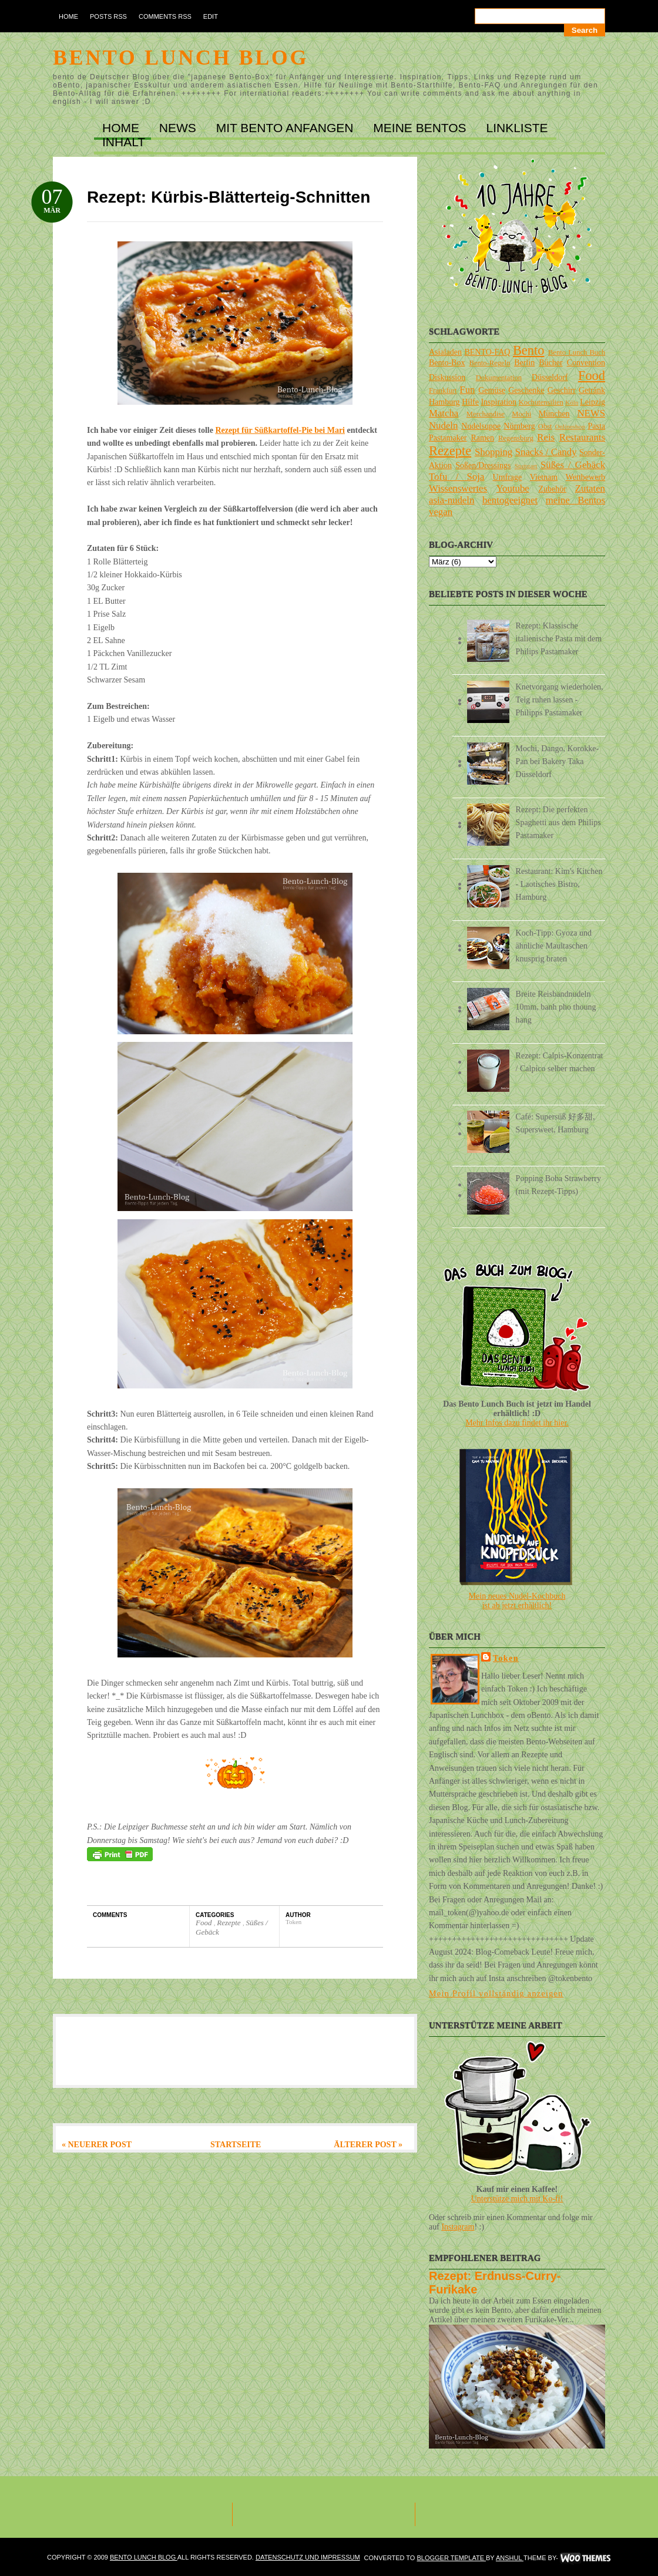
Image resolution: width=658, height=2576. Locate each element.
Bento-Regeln (490, 363)
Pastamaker (448, 437)
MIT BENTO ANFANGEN (286, 127)
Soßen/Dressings (483, 465)
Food (205, 1922)
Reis (546, 437)
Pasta (596, 426)
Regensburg (515, 438)
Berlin (524, 362)
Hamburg (444, 402)
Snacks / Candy (546, 452)
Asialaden (445, 352)
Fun (467, 389)
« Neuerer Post (97, 2144)
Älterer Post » (368, 2144)
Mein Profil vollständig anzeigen (496, 1993)
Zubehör (552, 489)
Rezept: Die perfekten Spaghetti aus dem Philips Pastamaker (558, 822)
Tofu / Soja (456, 476)
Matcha (443, 413)
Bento (528, 350)
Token (506, 1658)
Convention (586, 362)
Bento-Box (447, 362)
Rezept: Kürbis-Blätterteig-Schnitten (228, 197)
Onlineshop (570, 426)
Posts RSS (108, 16)
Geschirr (562, 390)
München (554, 413)
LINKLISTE (517, 127)
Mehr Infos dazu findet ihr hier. (517, 1422)
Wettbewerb (585, 477)
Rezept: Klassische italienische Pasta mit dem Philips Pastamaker (559, 638)
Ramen (482, 437)
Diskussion (447, 377)
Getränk (592, 390)
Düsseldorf (550, 377)
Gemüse (491, 390)
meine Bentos (575, 500)
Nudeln (443, 425)
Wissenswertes (458, 488)
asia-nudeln (451, 500)
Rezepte (230, 1922)
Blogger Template (451, 2557)
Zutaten (590, 488)
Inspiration (498, 402)
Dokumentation (499, 378)
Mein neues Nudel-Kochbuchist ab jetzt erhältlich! (517, 1601)
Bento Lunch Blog (180, 57)
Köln (571, 402)
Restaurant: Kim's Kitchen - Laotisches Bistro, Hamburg (559, 884)
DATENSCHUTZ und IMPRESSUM (308, 2557)
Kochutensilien (541, 402)
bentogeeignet (510, 500)
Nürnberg (519, 426)
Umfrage (507, 477)
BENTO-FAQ (487, 352)
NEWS (179, 127)
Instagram (457, 2226)
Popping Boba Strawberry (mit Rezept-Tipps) (558, 1185)
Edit (210, 16)
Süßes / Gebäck (572, 464)
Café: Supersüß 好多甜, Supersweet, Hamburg (555, 1123)
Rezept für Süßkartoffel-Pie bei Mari (280, 430)
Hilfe (470, 402)
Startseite (235, 2144)
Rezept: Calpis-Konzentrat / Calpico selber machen (559, 1062)
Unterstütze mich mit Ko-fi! (517, 2198)
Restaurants (582, 437)
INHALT (123, 142)
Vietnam (544, 477)
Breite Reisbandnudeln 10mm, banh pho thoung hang (556, 1007)
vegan (440, 511)
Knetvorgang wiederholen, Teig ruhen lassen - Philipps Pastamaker (559, 699)
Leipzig (592, 402)
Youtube (512, 488)
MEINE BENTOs (421, 127)
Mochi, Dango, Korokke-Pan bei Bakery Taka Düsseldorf (557, 761)
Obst (545, 426)
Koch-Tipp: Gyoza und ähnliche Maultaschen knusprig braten (554, 946)
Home (68, 16)
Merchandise (485, 414)
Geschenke (526, 390)
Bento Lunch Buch (576, 352)
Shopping (493, 452)
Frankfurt (443, 390)
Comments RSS (165, 16)
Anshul (509, 2557)
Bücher (550, 362)
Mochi (521, 414)
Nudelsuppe (481, 426)
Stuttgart (526, 465)
